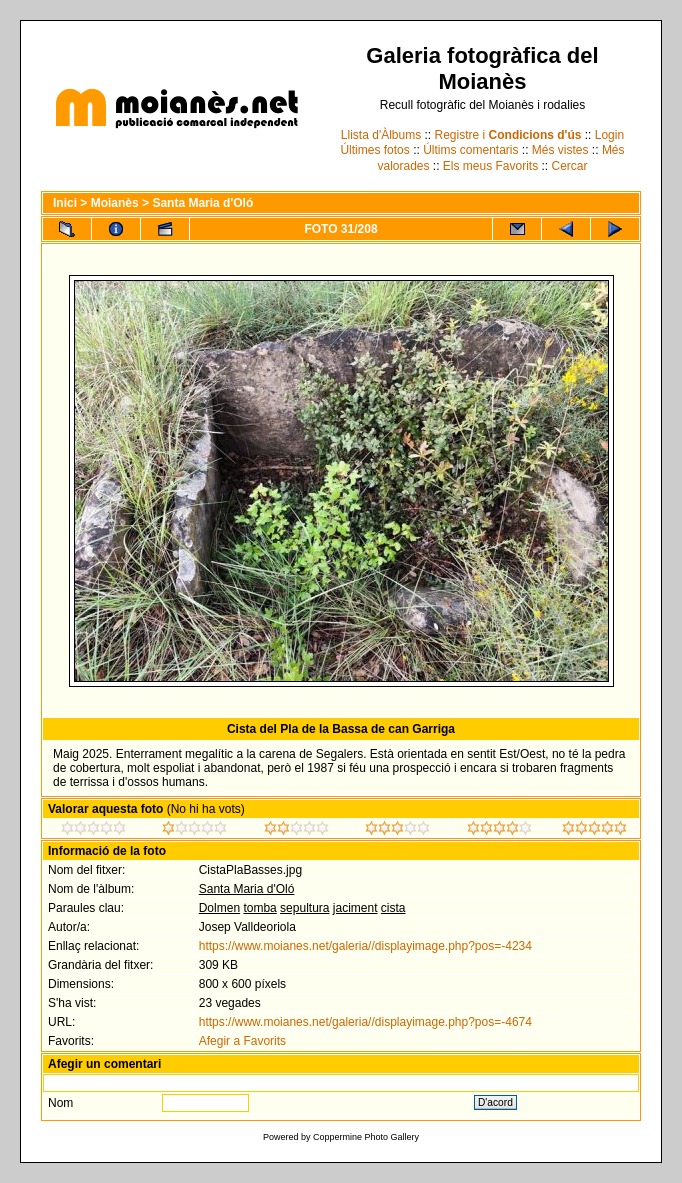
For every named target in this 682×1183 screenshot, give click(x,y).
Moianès (115, 203)
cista (393, 908)
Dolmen (219, 908)
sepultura (304, 908)
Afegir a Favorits (242, 1041)
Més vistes (560, 150)
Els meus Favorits (490, 166)
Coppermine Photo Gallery (366, 1137)
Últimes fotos (374, 150)
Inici (65, 203)
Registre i (508, 135)
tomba (259, 908)
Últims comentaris (470, 150)
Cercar (570, 166)
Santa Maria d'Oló (202, 203)
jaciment (355, 908)
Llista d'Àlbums (381, 135)
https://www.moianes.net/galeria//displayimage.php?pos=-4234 (365, 946)
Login (609, 135)
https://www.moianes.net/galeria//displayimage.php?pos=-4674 (365, 1022)
